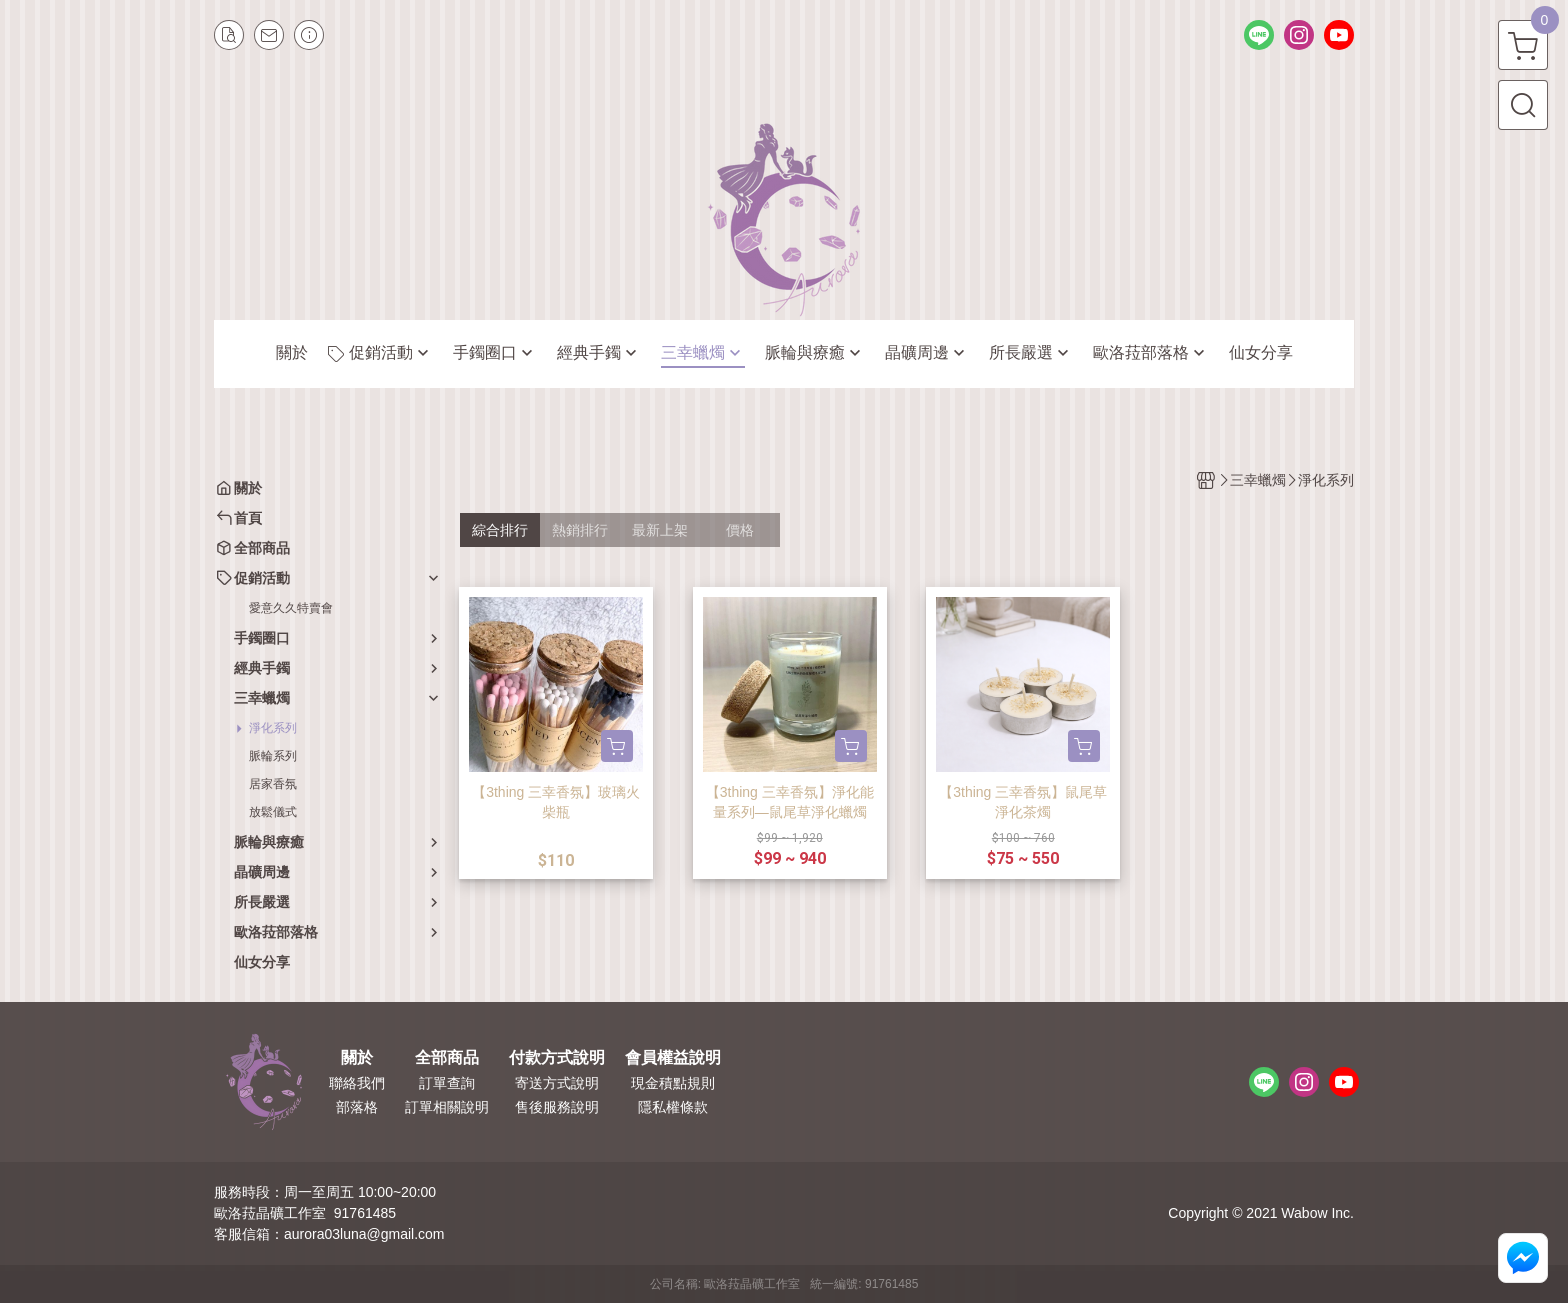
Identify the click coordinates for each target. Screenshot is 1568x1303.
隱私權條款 (673, 1107)
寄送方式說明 (557, 1083)
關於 (357, 1058)
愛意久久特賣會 (291, 608)
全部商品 (447, 1058)
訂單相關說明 (447, 1107)
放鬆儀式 (273, 812)
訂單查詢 (447, 1083)
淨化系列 (273, 728)
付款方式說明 (557, 1058)
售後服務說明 (557, 1107)
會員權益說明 (673, 1058)
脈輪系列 (273, 756)
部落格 (357, 1107)
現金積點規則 (673, 1083)
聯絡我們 (357, 1083)
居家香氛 (273, 784)
